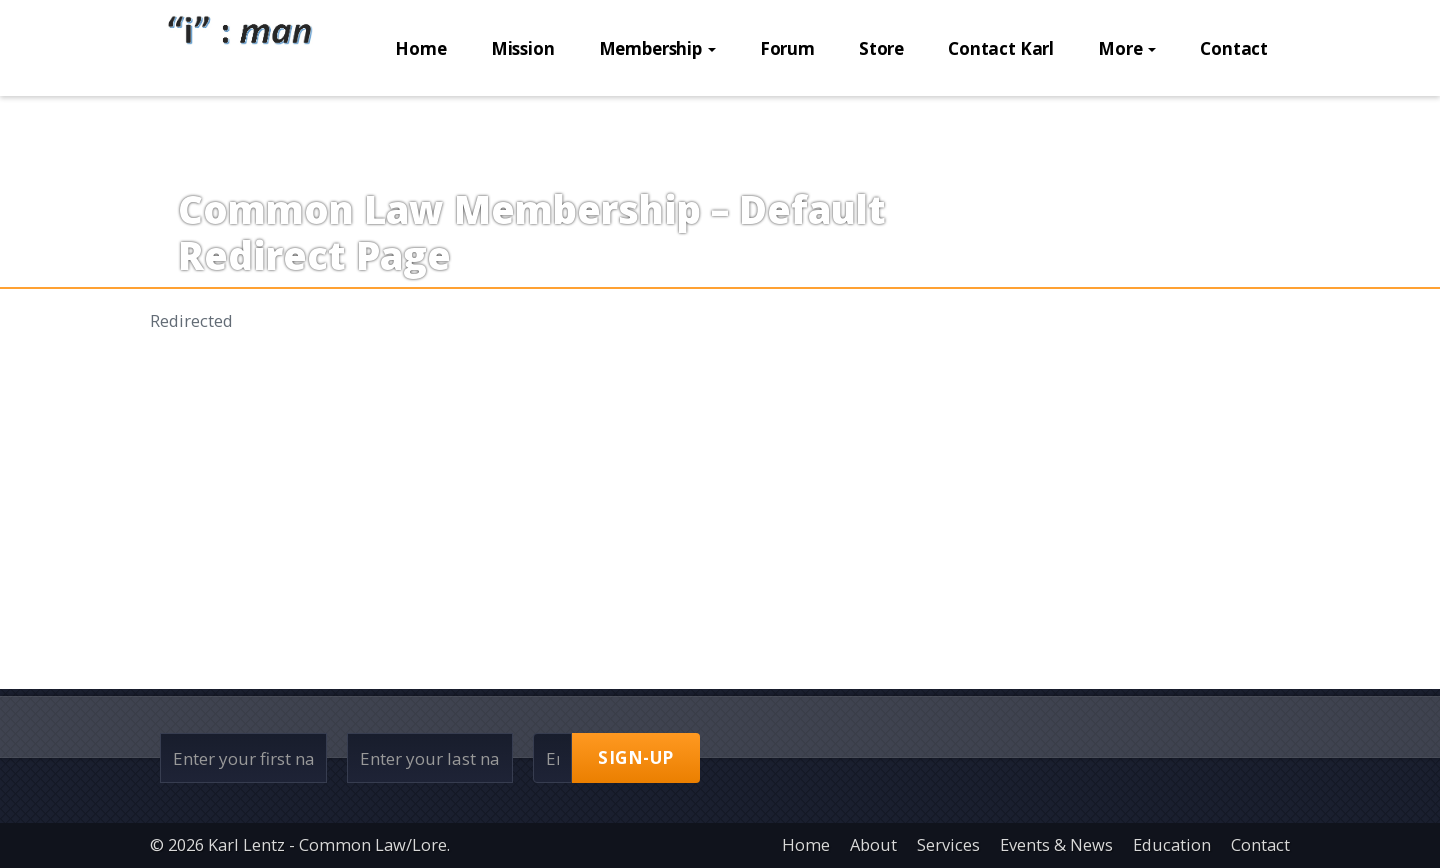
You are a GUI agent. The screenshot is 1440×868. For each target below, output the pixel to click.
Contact (1234, 120)
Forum (787, 120)
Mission (523, 120)
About (873, 844)
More (1127, 120)
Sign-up (636, 757)
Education (1172, 844)
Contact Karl (1001, 120)
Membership (657, 120)
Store (881, 120)
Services (948, 844)
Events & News (1056, 844)
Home (420, 120)
